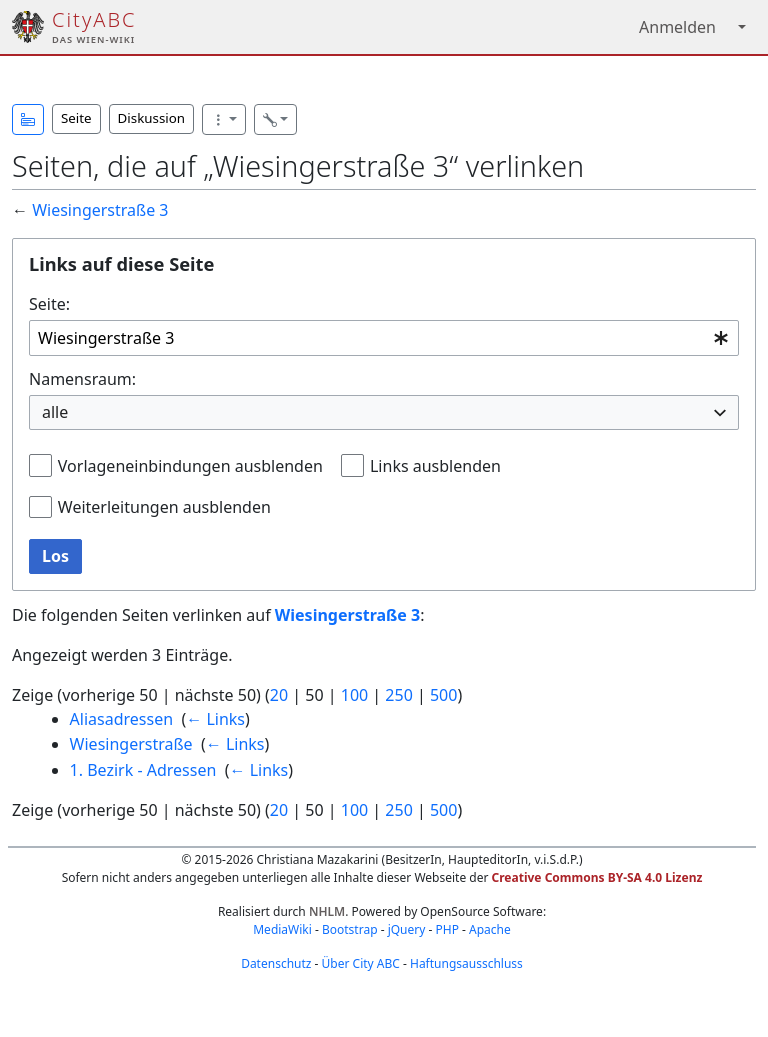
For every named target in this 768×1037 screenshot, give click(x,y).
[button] (28, 119)
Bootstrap (350, 929)
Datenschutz (276, 963)
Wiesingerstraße (131, 744)
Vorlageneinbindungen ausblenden (190, 466)
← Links (215, 719)
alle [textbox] (55, 412)
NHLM (327, 911)
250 (398, 695)
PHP (446, 929)
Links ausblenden (435, 466)
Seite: (49, 304)
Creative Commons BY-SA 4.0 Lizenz (597, 877)
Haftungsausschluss (466, 963)
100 (354, 695)
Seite (76, 118)
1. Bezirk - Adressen (143, 770)
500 (443, 695)
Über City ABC (361, 963)
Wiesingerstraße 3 (100, 210)
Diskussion (151, 118)
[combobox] (384, 338)
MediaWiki (282, 929)
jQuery (407, 929)
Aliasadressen (122, 719)
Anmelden (677, 27)
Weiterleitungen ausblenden (164, 507)
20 (279, 695)
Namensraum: (82, 379)
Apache (490, 929)
